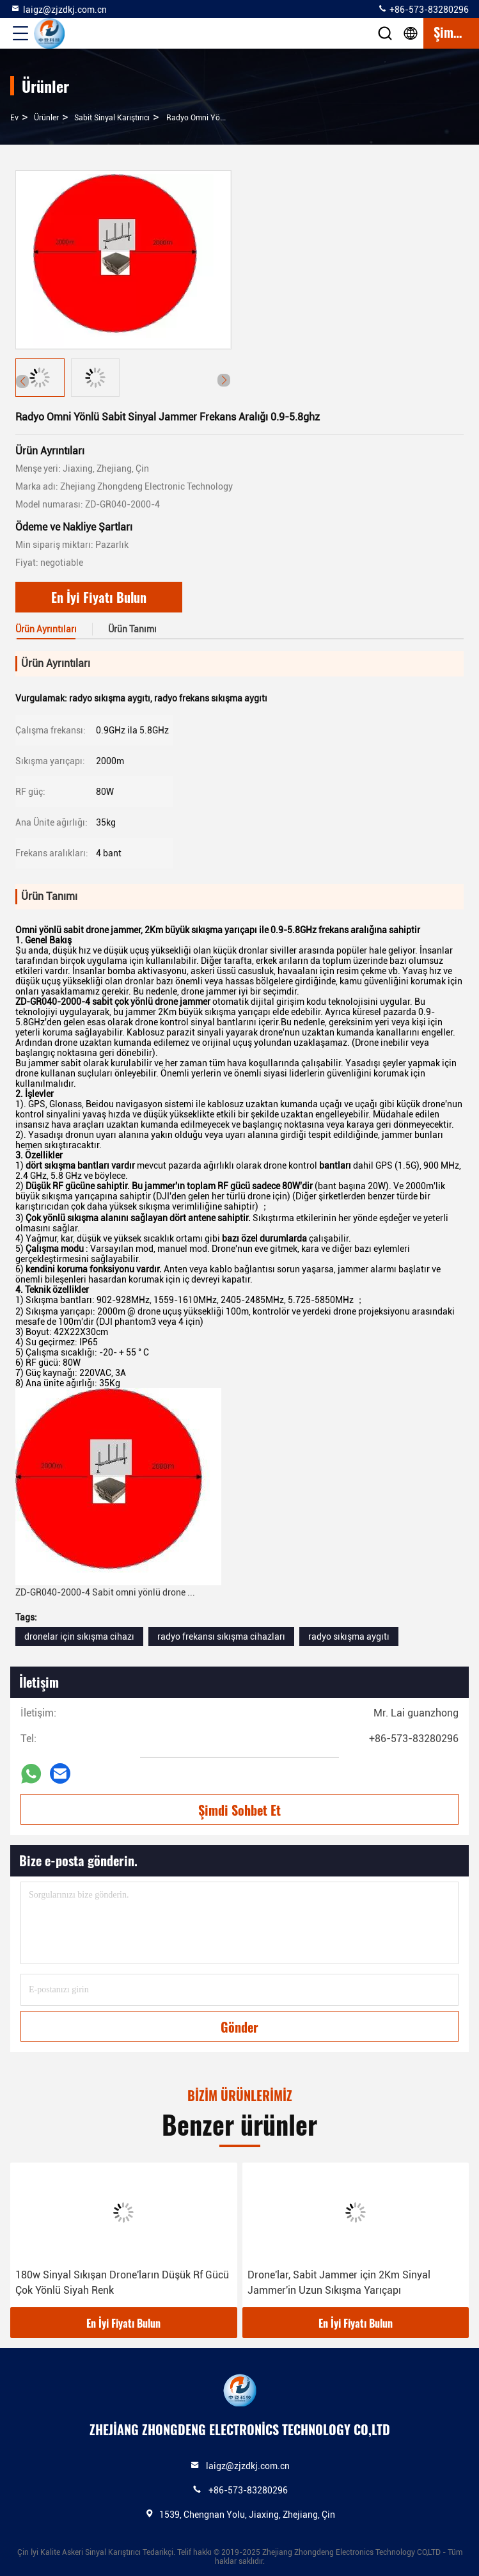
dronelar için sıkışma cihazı (79, 1636)
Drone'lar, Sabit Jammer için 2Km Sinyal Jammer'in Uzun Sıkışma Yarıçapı (338, 2282)
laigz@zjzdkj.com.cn (58, 9)
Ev (14, 117)
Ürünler (46, 117)
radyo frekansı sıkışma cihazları (221, 1636)
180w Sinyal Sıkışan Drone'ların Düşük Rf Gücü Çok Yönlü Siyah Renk (122, 2282)
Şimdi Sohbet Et (239, 1810)
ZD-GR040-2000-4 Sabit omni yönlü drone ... (105, 1592)
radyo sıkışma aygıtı (348, 1636)
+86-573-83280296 (423, 9)
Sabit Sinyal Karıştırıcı (112, 117)
